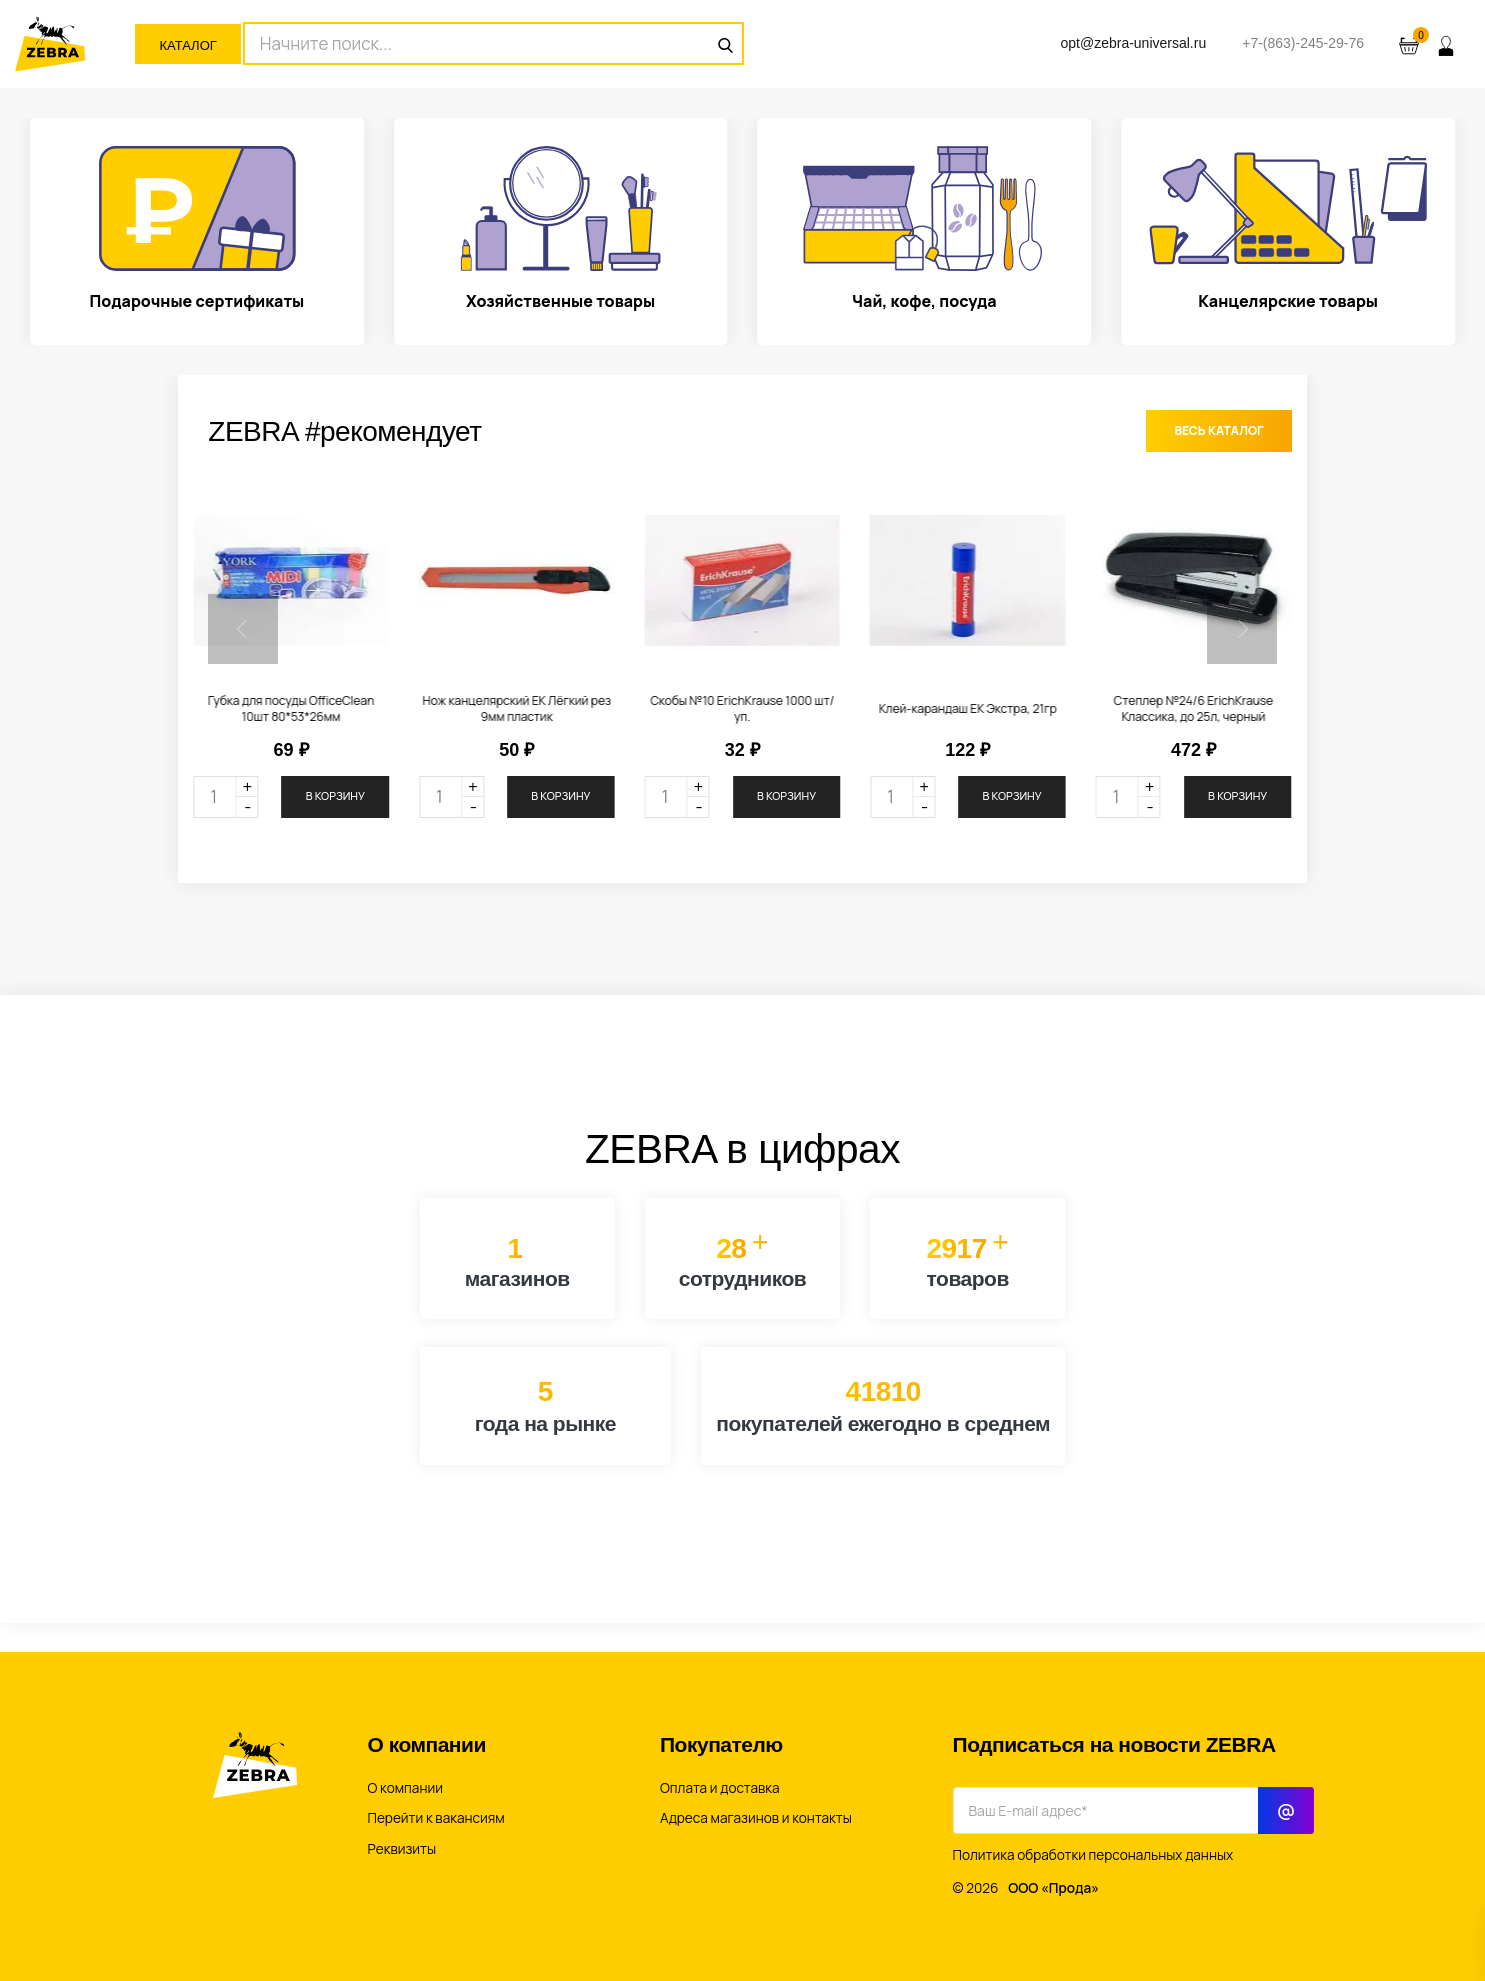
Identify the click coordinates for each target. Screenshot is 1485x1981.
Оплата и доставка (720, 1788)
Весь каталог (1218, 430)
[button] (243, 629)
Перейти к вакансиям (436, 1818)
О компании (405, 1788)
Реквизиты (402, 1849)
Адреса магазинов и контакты (756, 1818)
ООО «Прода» (1053, 1888)
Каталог (187, 45)
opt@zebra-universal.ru (1133, 43)
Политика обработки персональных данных (1093, 1855)
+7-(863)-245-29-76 (1303, 43)
